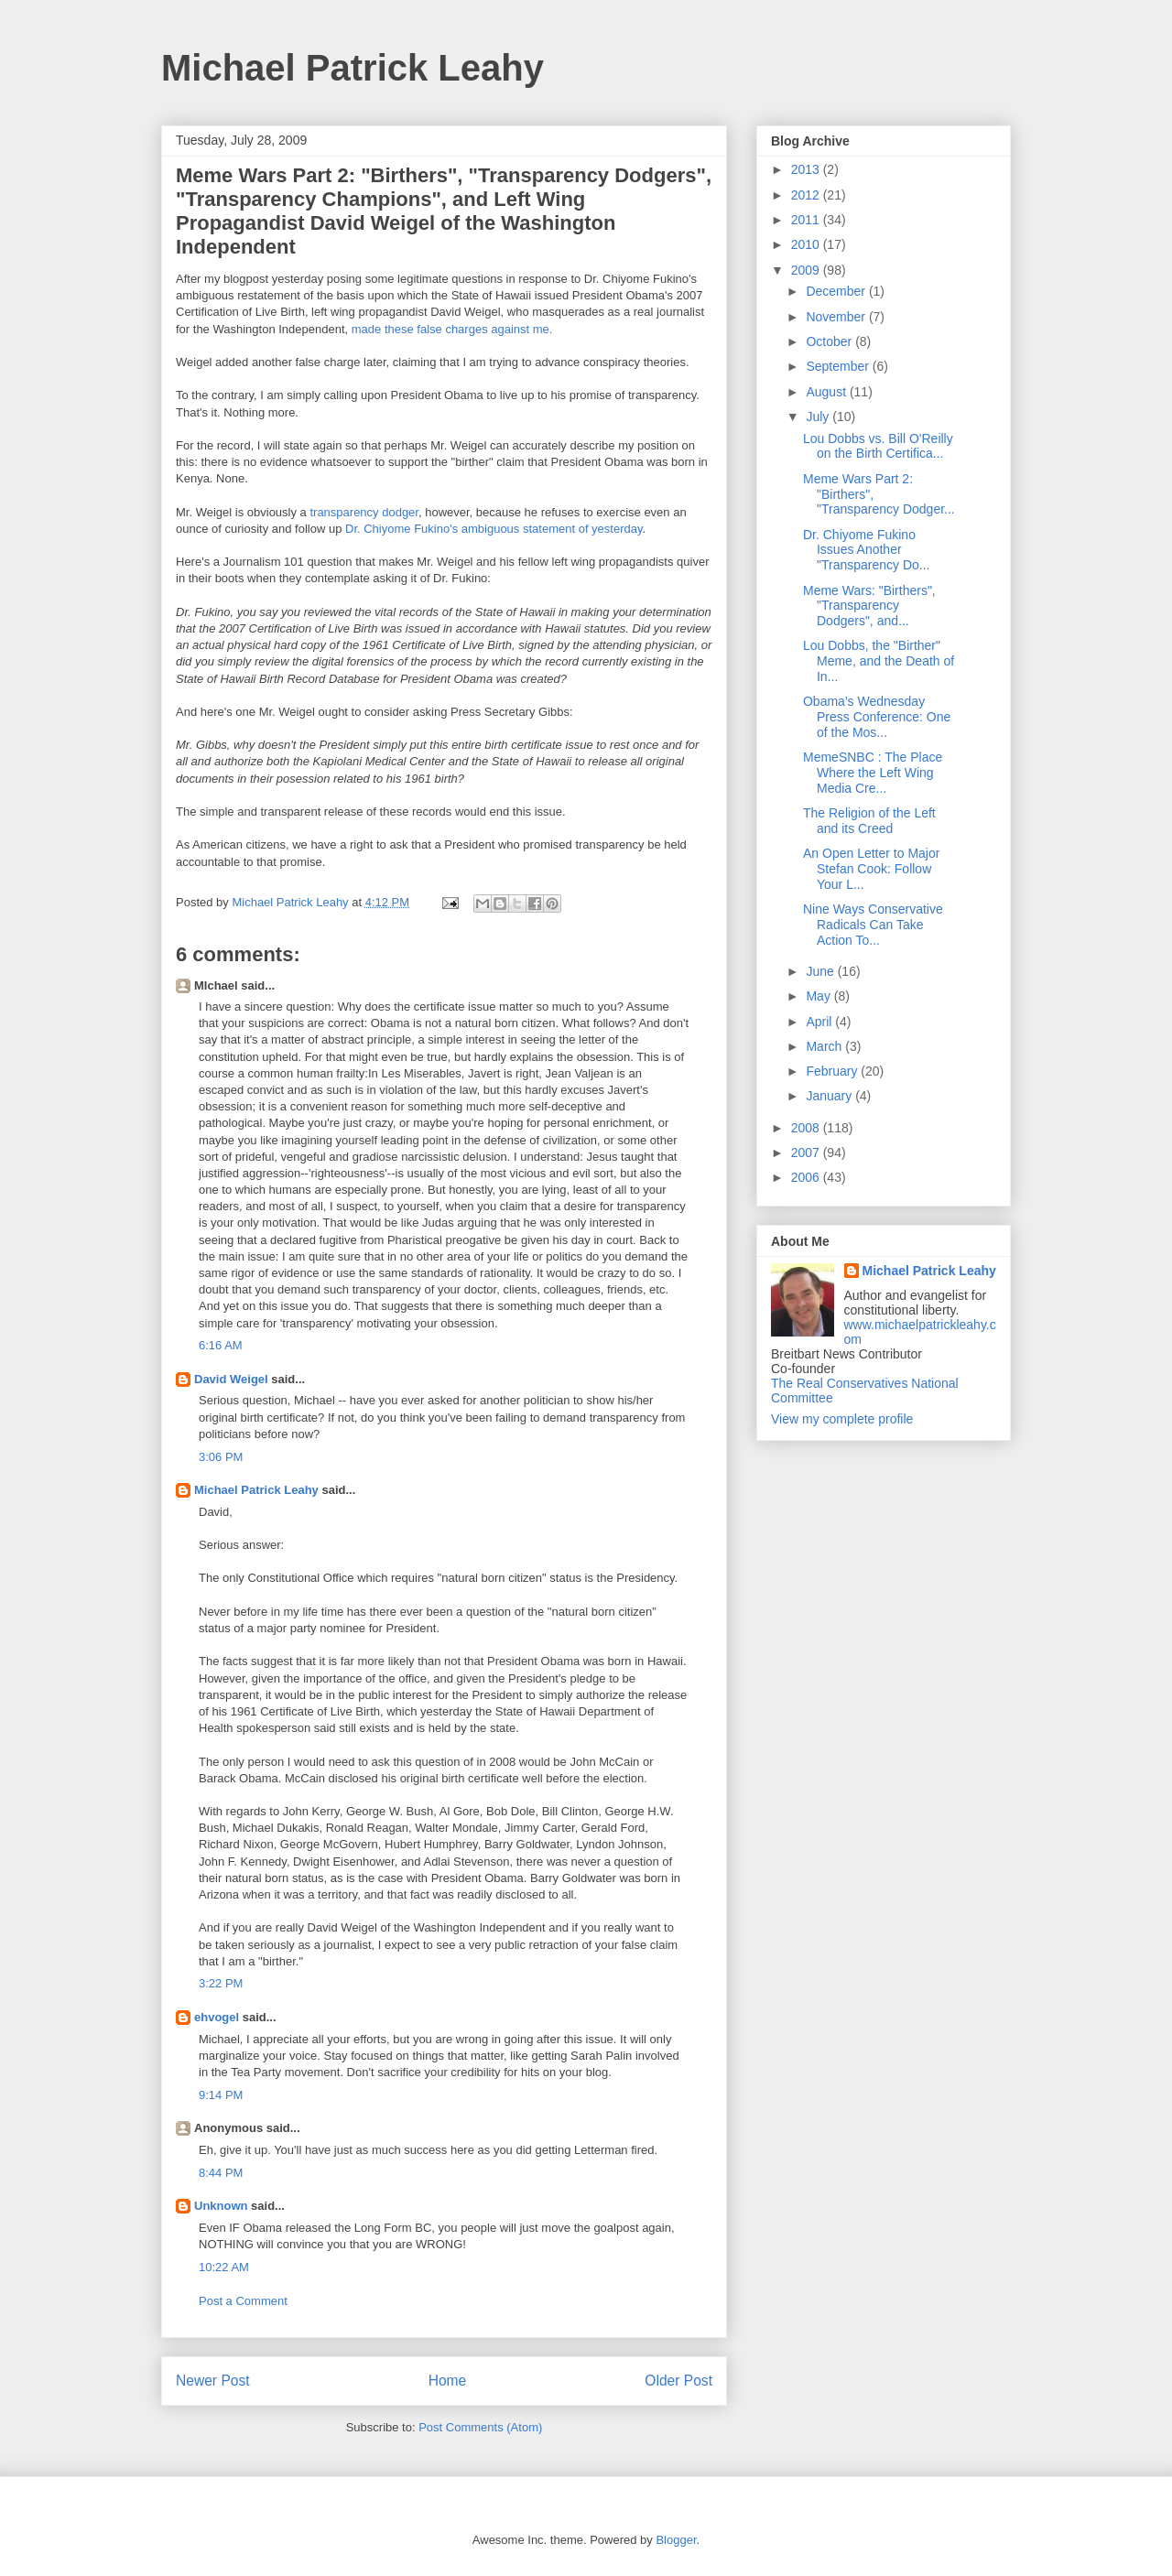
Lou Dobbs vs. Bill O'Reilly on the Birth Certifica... (878, 446)
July (819, 416)
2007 (807, 1152)
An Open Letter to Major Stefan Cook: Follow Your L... (871, 869)
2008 (807, 1127)
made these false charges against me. (452, 329)
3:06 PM (221, 1457)
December (837, 291)
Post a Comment (243, 2301)
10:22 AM (224, 2267)
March (825, 1046)
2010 (807, 244)
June (821, 971)
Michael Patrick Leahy (352, 68)
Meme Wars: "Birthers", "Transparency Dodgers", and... (869, 606)
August (827, 391)
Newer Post (213, 2380)
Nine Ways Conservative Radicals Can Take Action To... (873, 924)
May (819, 996)
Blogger (676, 2540)
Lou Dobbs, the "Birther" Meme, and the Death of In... (878, 661)
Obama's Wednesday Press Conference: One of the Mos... (876, 717)
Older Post (678, 2380)
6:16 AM (221, 1345)
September (839, 366)
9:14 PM (221, 2095)
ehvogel (216, 2017)
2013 (807, 169)
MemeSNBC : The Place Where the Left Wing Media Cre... (872, 773)
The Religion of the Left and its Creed (869, 821)
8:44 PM (221, 2173)
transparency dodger (363, 512)
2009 (807, 270)
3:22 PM (221, 1983)
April (820, 1021)
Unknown (221, 2206)
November (837, 316)
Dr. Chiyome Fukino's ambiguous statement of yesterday (494, 529)
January (830, 1095)
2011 (807, 219)
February (833, 1071)
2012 (807, 195)
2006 (807, 1177)
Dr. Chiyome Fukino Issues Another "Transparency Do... (866, 550)
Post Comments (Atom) (480, 2427)
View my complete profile (842, 1419)
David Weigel (231, 1379)
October (830, 341)
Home (448, 2380)
